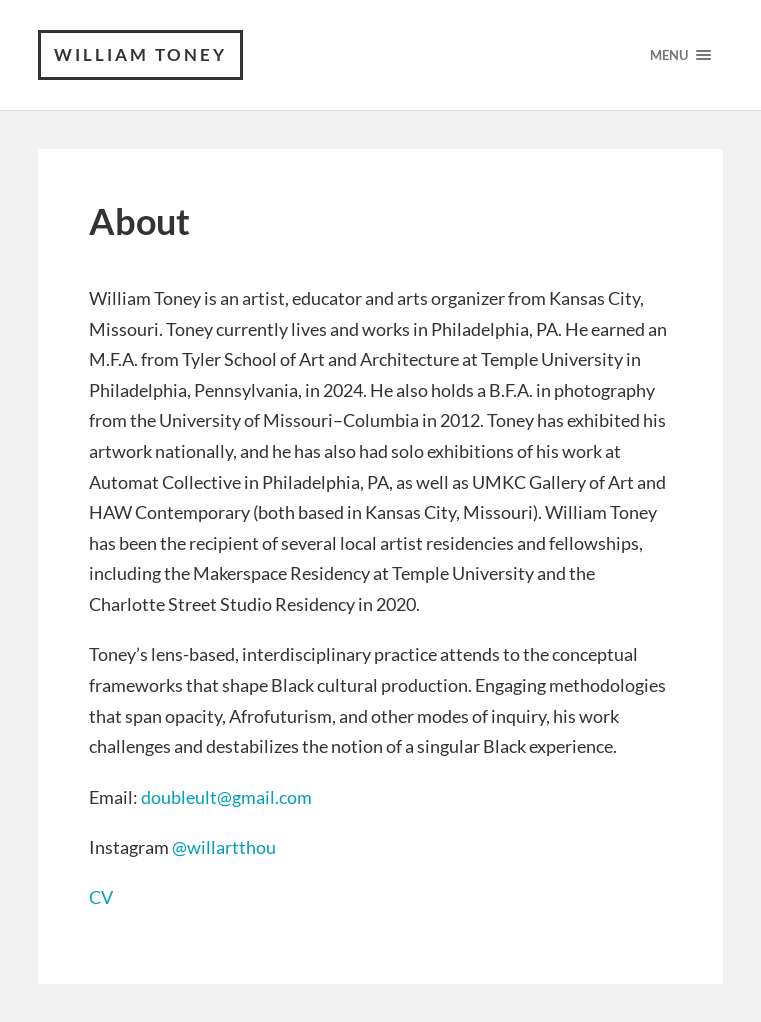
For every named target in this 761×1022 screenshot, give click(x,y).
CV (101, 897)
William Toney (140, 54)
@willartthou (224, 847)
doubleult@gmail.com (226, 797)
